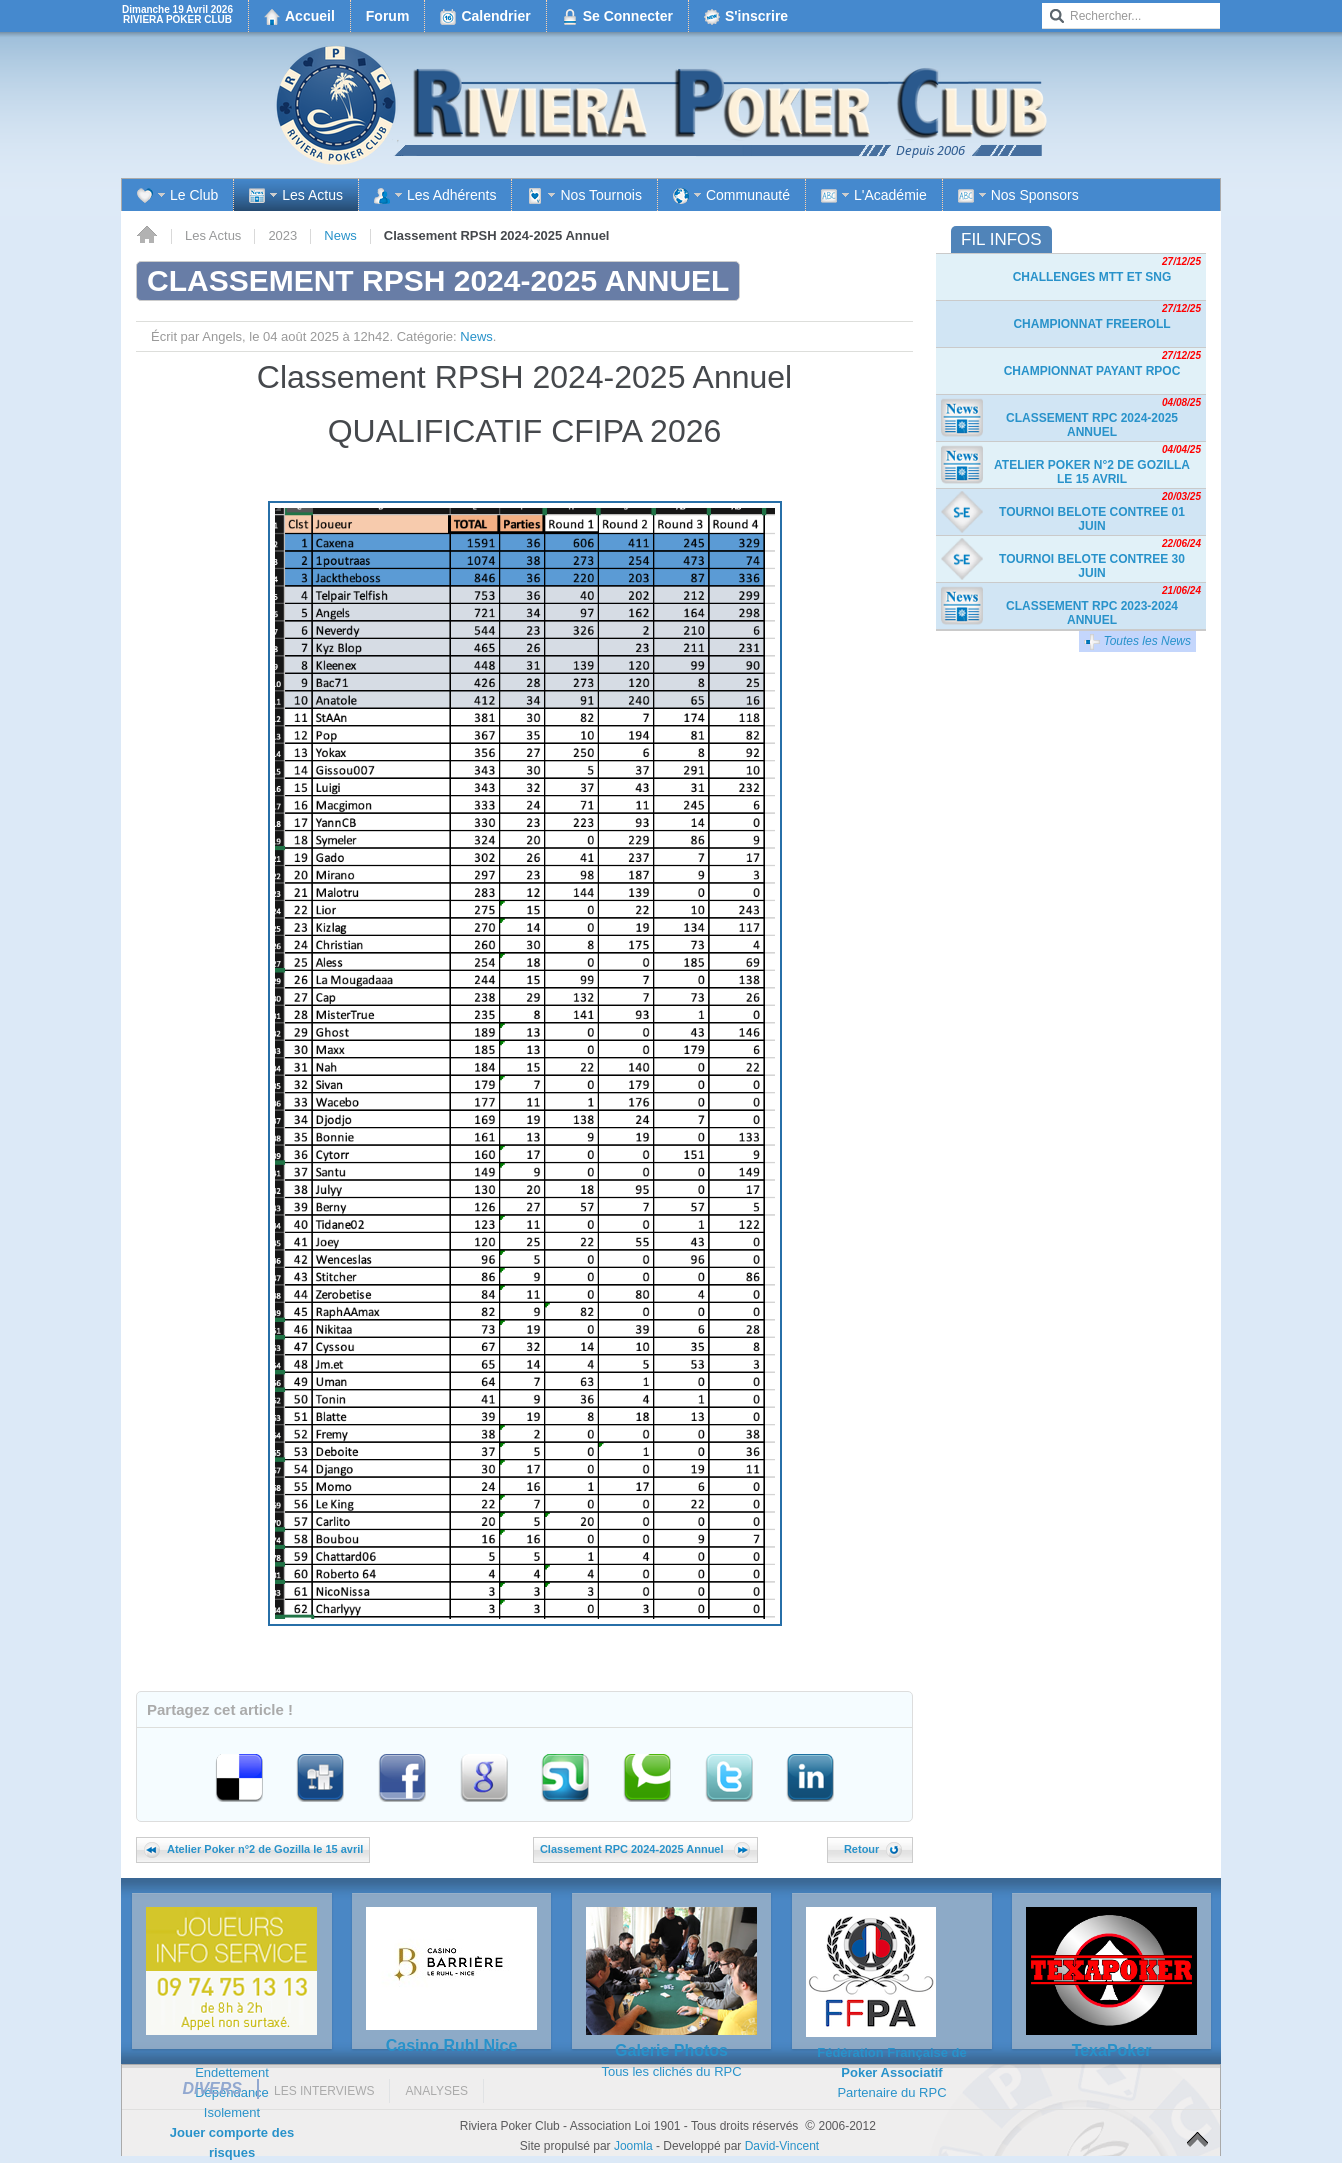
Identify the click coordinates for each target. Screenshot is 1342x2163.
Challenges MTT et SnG (1092, 277)
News (340, 235)
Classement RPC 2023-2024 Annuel (1092, 613)
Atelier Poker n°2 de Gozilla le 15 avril (253, 1849)
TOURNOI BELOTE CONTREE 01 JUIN (1092, 519)
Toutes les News (1137, 642)
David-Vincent (782, 2146)
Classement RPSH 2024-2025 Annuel (438, 280)
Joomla (633, 2146)
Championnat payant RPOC (1092, 371)
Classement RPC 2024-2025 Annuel (645, 1849)
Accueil (147, 236)
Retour (873, 1849)
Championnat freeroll (1091, 324)
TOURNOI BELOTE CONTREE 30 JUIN (1092, 566)
